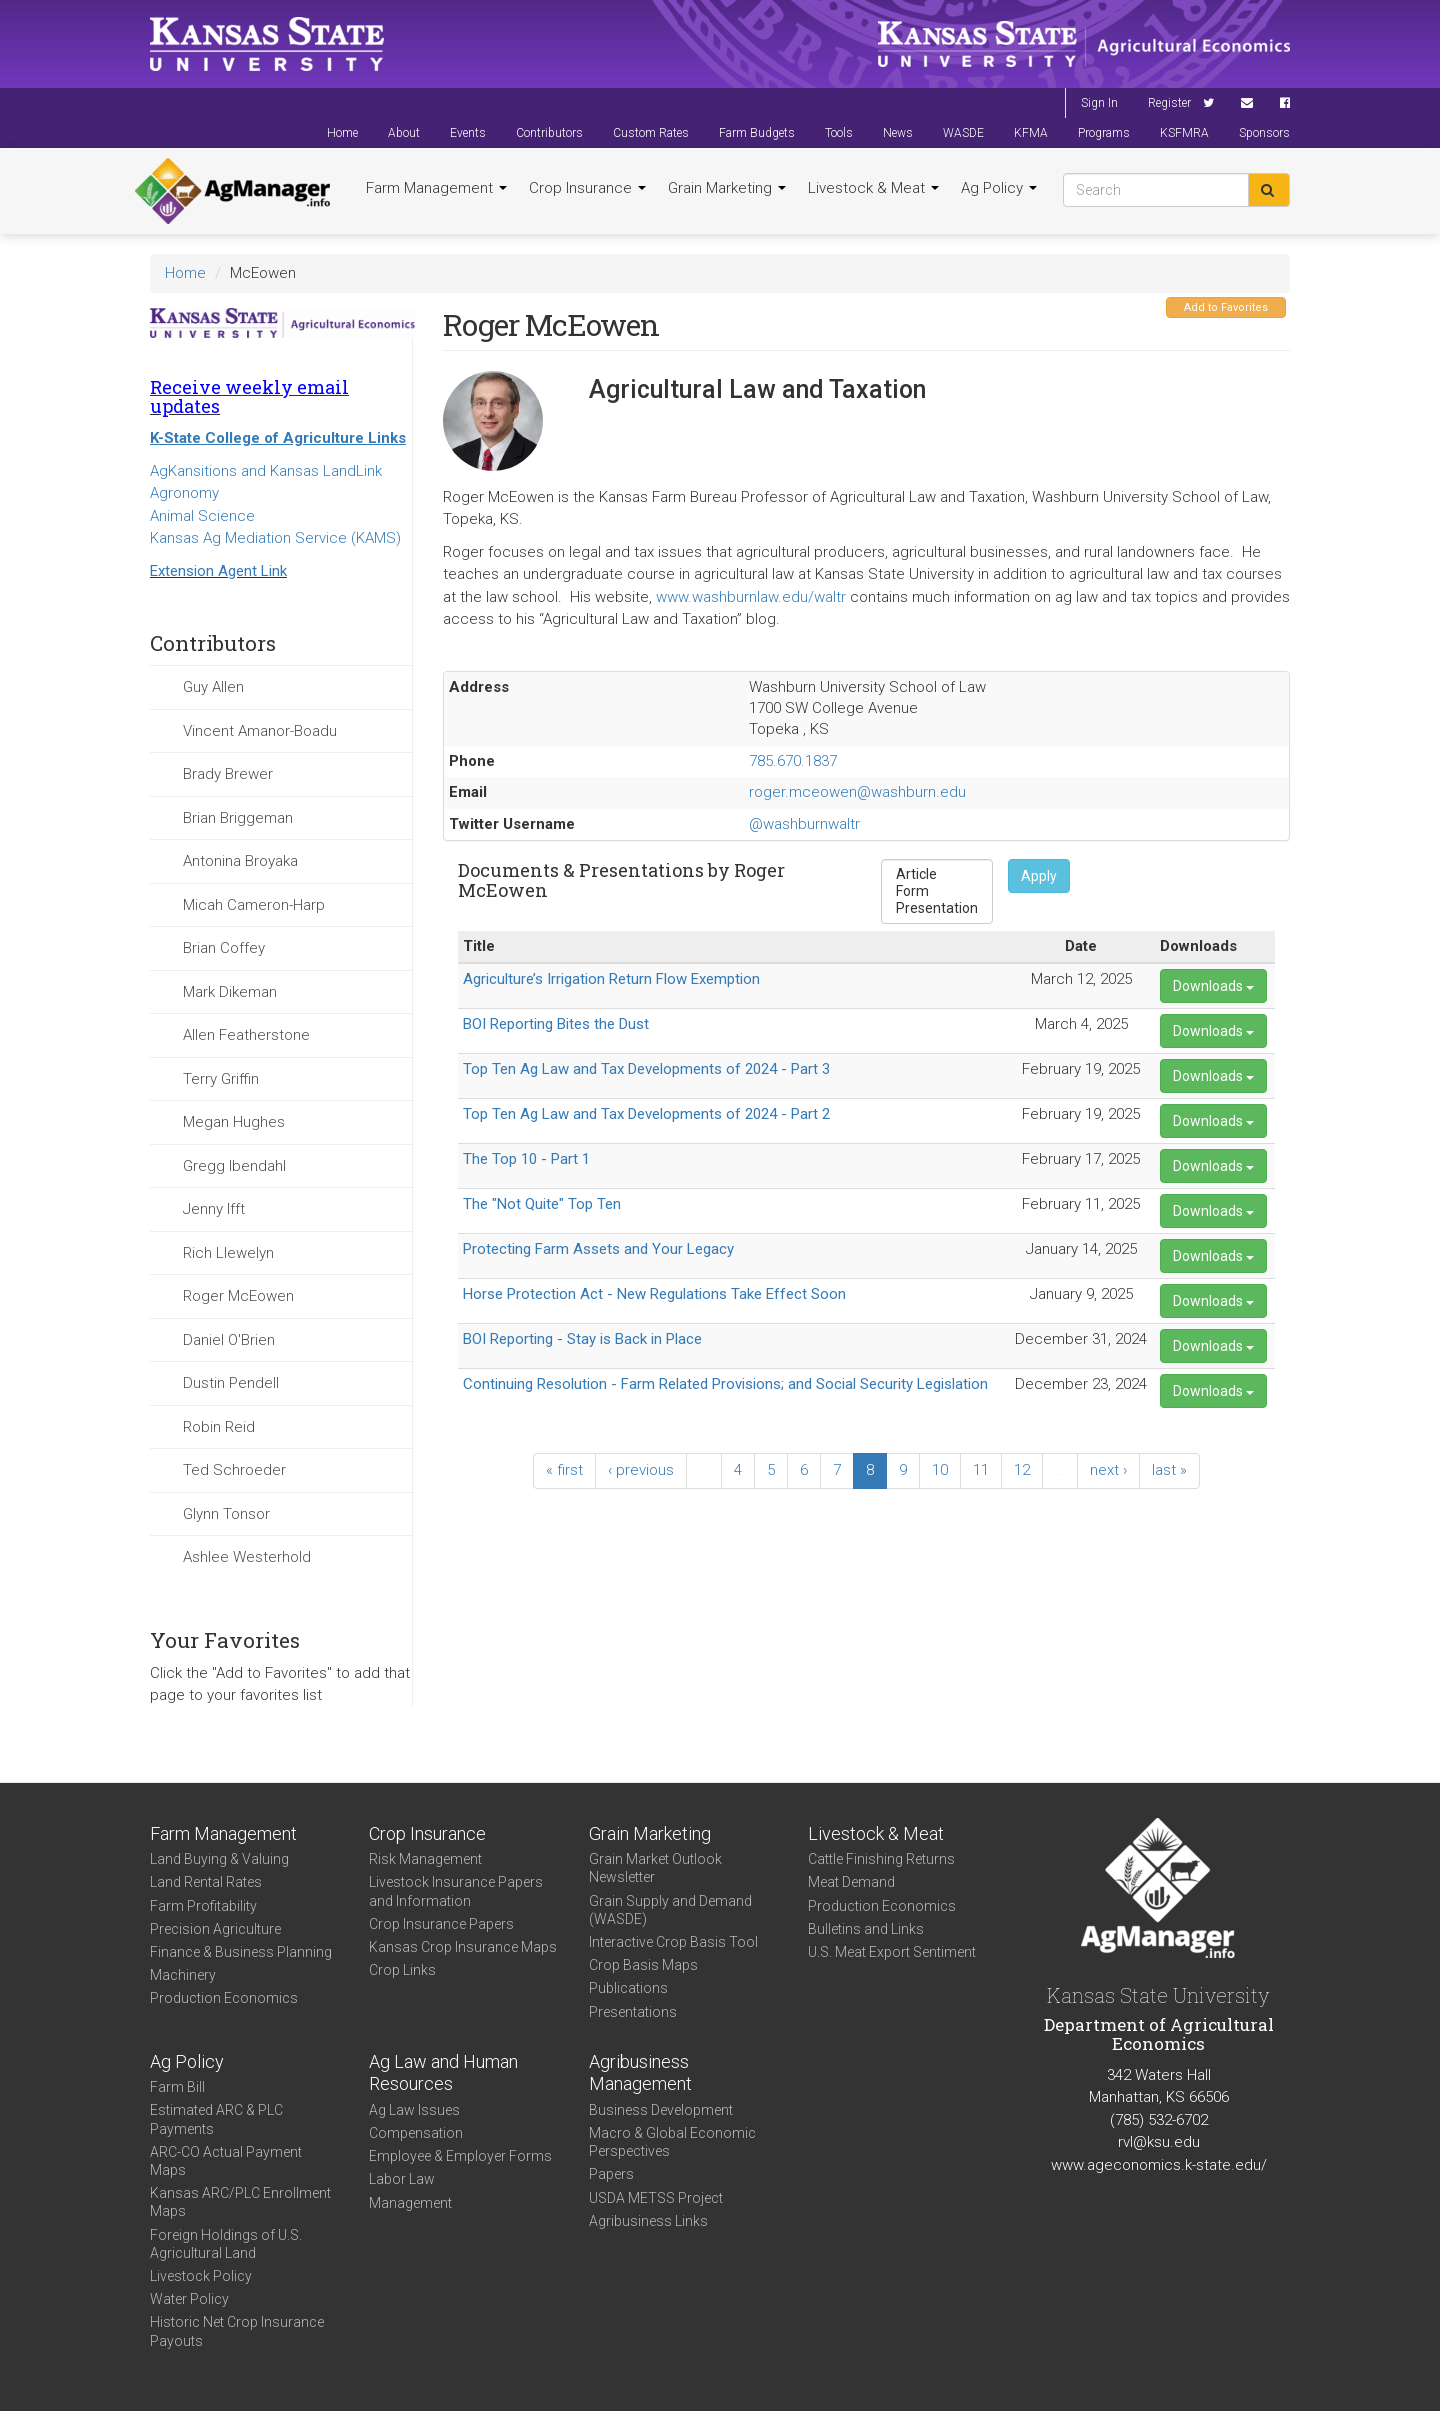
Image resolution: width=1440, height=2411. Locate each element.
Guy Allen (213, 687)
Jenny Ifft (214, 1209)
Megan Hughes (234, 1122)
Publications (628, 1988)
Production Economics (224, 1998)
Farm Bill (177, 2087)
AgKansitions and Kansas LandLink (266, 471)
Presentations (633, 2012)
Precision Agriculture (215, 1929)
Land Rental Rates (206, 1882)
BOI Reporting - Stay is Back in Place (582, 1339)
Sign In (1099, 103)
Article (937, 874)
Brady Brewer (228, 774)
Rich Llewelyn (228, 1253)
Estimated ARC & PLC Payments (216, 2119)
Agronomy (184, 493)
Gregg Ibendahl (234, 1166)
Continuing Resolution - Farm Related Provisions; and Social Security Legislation (725, 1384)
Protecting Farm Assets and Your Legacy (598, 1249)
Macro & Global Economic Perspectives (672, 2142)
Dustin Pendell (231, 1383)
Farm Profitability (203, 1906)
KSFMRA (1184, 133)
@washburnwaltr (804, 824)
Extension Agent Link (218, 571)
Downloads (1213, 986)
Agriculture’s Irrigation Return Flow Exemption (611, 979)
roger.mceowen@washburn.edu (857, 792)
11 (981, 1470)
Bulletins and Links (866, 1929)
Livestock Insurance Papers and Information (456, 1891)
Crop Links (402, 1970)
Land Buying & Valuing (219, 1859)
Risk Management (425, 1859)
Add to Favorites (1226, 307)
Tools (839, 133)
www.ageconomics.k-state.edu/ (1159, 2165)
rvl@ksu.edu (1159, 2142)
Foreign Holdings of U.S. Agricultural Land (226, 2244)
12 (1022, 1470)
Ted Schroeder (234, 1470)
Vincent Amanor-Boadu (260, 731)
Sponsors (1264, 133)
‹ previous (641, 1470)
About (404, 133)
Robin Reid (219, 1427)
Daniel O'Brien (229, 1340)
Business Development (661, 2110)
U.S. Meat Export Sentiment (892, 1952)
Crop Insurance (587, 188)
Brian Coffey (224, 948)
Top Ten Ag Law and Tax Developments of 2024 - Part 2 (646, 1114)
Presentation (937, 908)
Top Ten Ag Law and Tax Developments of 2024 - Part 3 (646, 1069)
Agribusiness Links (648, 2221)
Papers (611, 2174)
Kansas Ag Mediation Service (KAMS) (275, 538)
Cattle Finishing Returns (881, 1859)
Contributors (549, 133)
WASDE (963, 133)
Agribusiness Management (640, 2073)
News (898, 133)
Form (937, 891)
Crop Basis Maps (643, 1965)
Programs (1104, 133)
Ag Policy (999, 188)
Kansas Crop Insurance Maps (463, 1947)
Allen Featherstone (246, 1035)
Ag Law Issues (414, 2110)
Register (1169, 103)
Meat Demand (851, 1882)
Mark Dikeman (230, 992)
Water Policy (189, 2299)
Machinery (183, 1975)
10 (940, 1470)
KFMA (1031, 133)
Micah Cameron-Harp (254, 905)
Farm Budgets (757, 133)
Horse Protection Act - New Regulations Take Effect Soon (654, 1294)
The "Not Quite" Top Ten (542, 1204)
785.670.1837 (793, 761)
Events (468, 133)
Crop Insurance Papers (441, 1924)
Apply (1039, 876)
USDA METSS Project (656, 2198)
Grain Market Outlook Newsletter (655, 1868)
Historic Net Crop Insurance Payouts (237, 2331)
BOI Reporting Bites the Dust (556, 1024)
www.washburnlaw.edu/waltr (751, 597)
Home (342, 133)
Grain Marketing (727, 188)
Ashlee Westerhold (247, 1557)
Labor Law (402, 2179)
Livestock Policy (201, 2276)
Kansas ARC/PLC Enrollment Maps (240, 2202)
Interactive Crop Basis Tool (673, 1942)
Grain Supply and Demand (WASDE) (670, 1910)
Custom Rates (651, 133)
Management (410, 2203)
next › (1108, 1470)
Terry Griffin (221, 1079)
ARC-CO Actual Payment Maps (226, 2161)
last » (1169, 1470)
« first (564, 1470)
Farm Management (436, 188)
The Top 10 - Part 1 (526, 1159)
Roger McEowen (238, 1296)
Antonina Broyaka (240, 861)
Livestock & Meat (873, 188)
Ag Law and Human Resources (443, 2073)
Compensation (416, 2133)
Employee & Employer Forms (460, 2156)
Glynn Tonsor (226, 1514)
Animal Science (202, 516)
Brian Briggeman (238, 818)
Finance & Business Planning (241, 1952)
